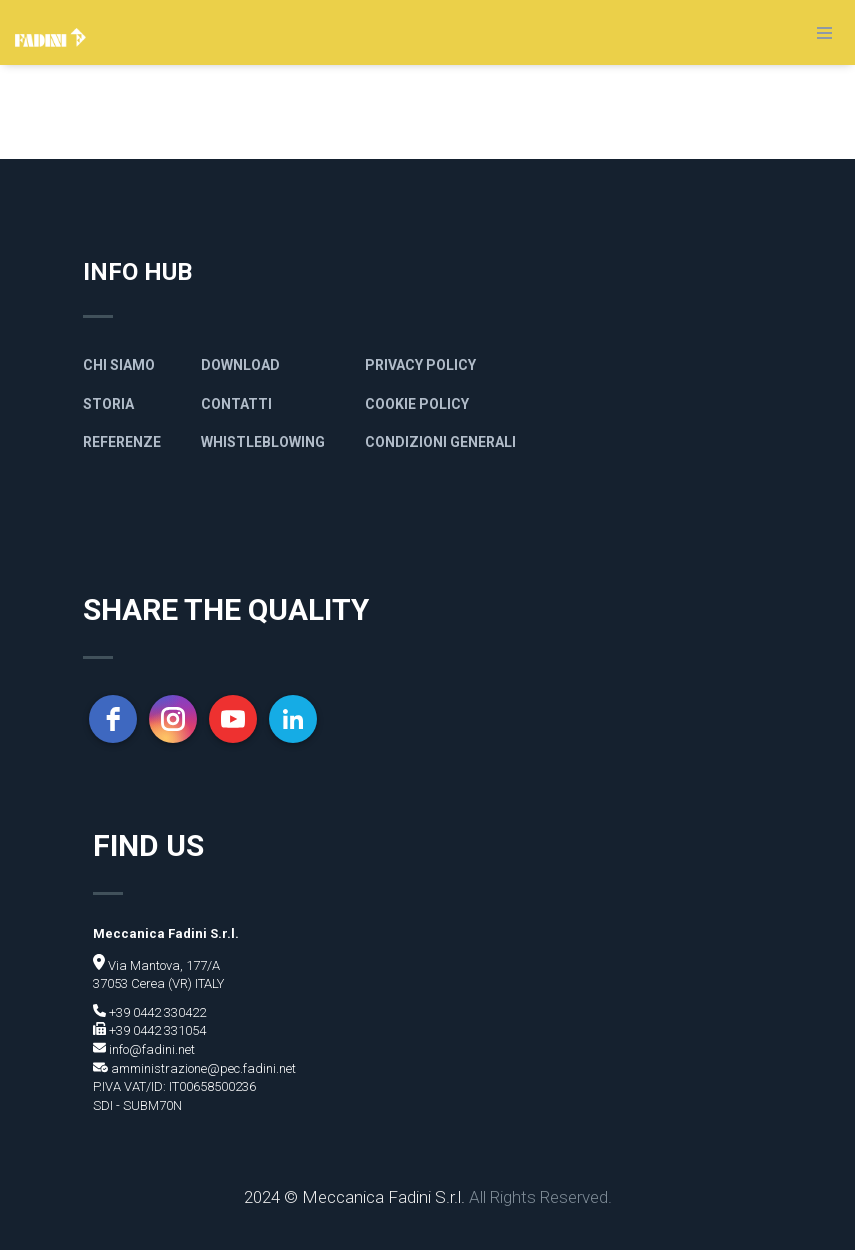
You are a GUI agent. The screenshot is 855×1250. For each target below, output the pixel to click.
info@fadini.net (150, 1049)
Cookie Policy (417, 404)
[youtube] (233, 719)
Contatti (236, 404)
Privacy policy (420, 365)
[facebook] (113, 719)
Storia (108, 404)
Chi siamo (119, 365)
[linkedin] (293, 719)
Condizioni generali (440, 442)
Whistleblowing (263, 442)
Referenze (122, 442)
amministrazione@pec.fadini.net (202, 1068)
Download (240, 365)
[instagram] (173, 719)
